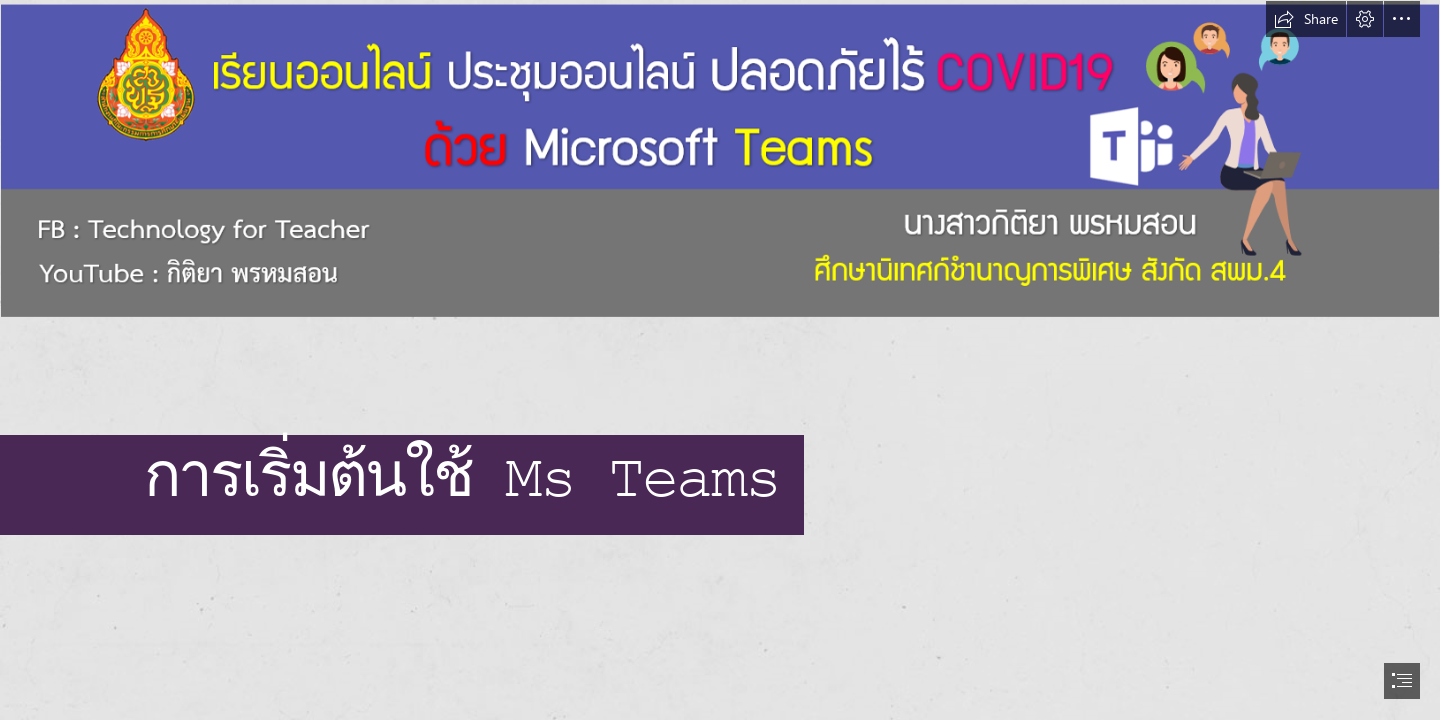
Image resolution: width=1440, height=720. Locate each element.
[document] (720, 360)
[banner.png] (720, 161)
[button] (1306, 19)
